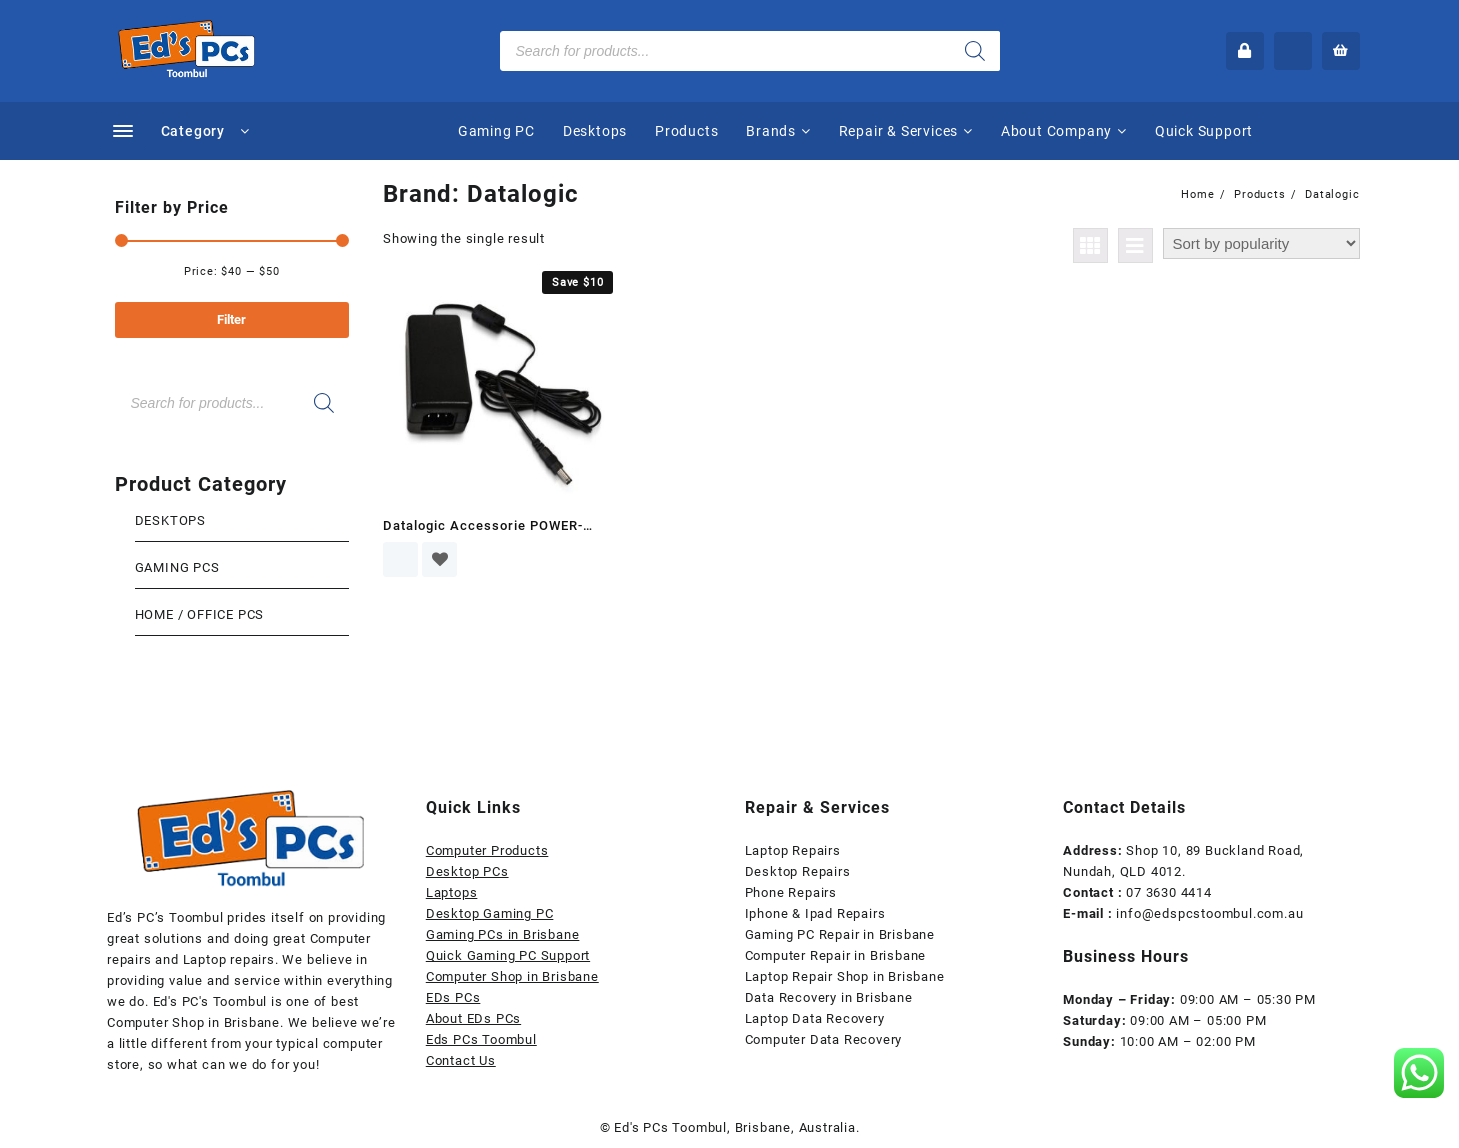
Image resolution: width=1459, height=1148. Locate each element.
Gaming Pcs (177, 567)
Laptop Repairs (793, 850)
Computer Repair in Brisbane (836, 955)
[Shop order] (1261, 243)
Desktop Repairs (798, 871)
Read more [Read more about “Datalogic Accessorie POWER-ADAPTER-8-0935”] (400, 559)
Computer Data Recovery (824, 1039)
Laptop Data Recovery (815, 1018)
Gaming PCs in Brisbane (503, 934)
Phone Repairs (791, 892)
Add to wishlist (439, 559)
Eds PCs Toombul (481, 1039)
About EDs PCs (473, 1018)
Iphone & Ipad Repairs (815, 913)
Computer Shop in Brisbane (512, 976)
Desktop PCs (467, 871)
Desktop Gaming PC (490, 913)
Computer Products (487, 850)
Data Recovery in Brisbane (829, 997)
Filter (231, 319)
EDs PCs (453, 997)
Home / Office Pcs (200, 614)
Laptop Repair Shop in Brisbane (845, 976)
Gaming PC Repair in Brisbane (840, 934)
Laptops (452, 892)
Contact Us (461, 1060)
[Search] (975, 51)
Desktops (170, 520)
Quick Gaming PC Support (508, 955)
